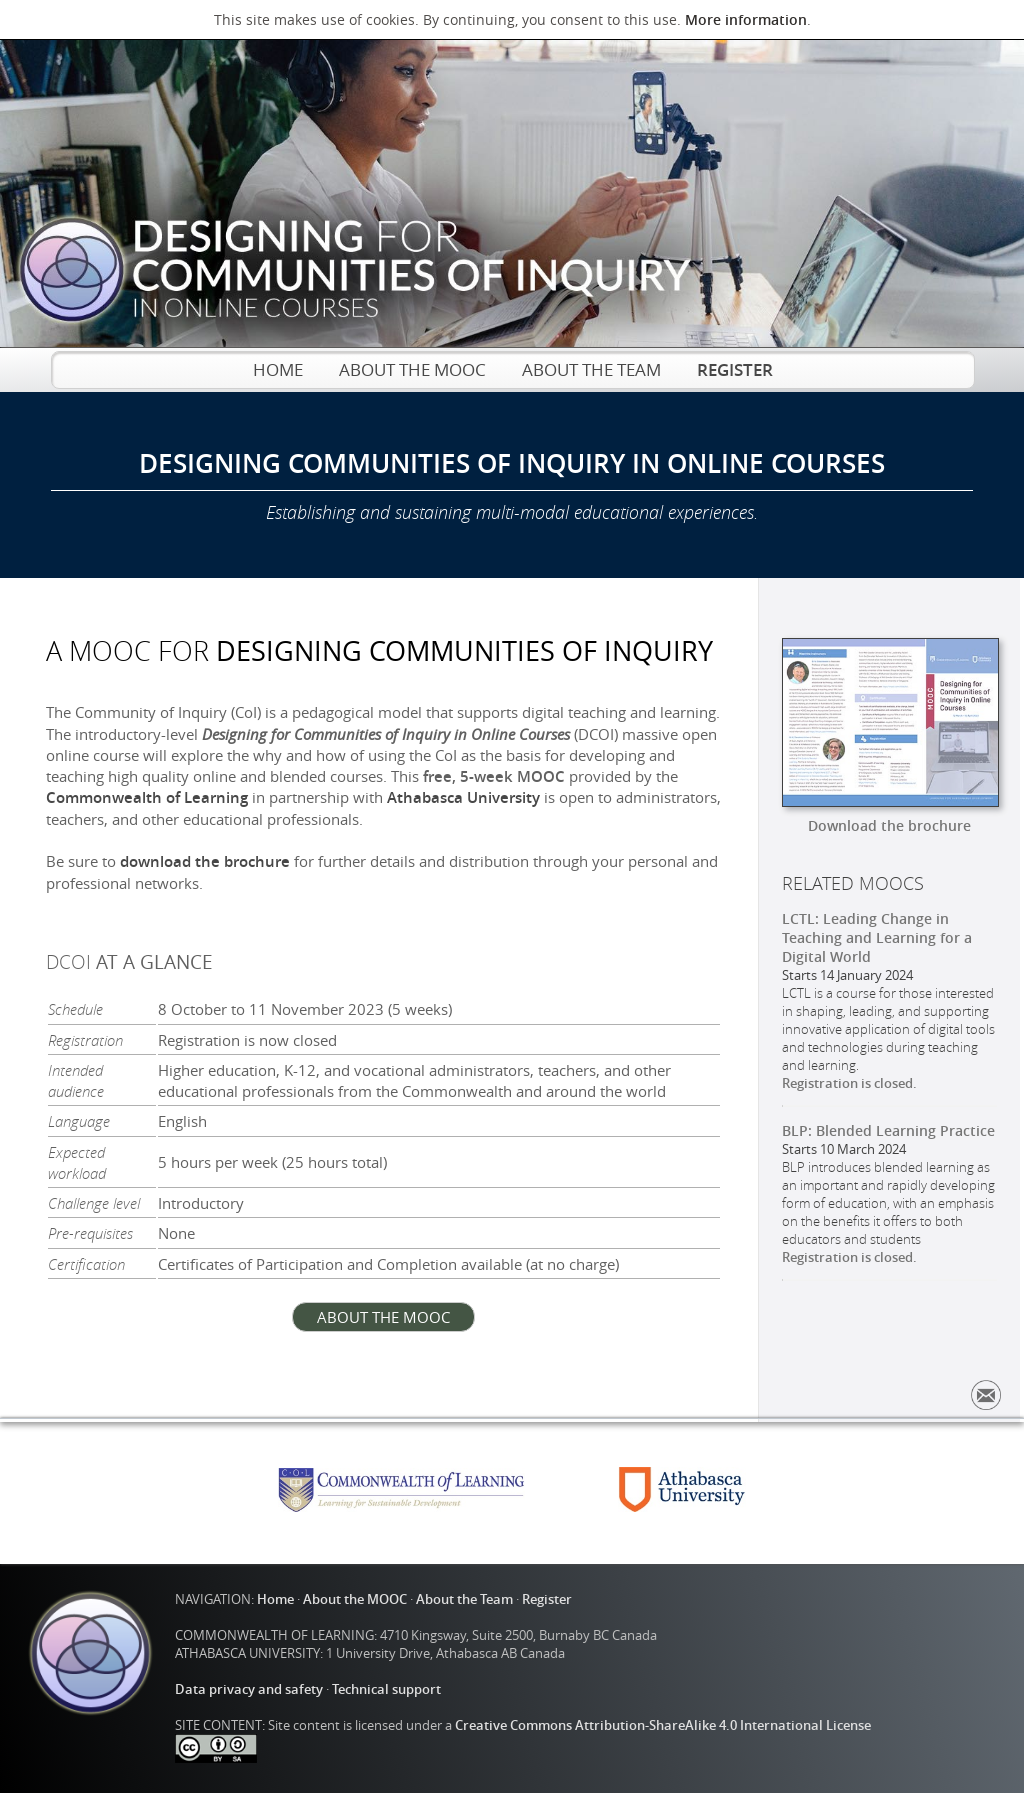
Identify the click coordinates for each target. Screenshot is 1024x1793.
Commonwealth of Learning (147, 797)
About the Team (464, 1599)
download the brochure (205, 861)
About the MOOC (355, 1599)
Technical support (386, 1689)
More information (746, 19)
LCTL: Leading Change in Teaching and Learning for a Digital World (877, 937)
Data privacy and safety (249, 1689)
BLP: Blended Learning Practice (888, 1130)
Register (547, 1599)
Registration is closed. (849, 1083)
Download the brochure (889, 825)
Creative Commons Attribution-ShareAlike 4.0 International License (663, 1725)
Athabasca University (463, 797)
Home (275, 1599)
